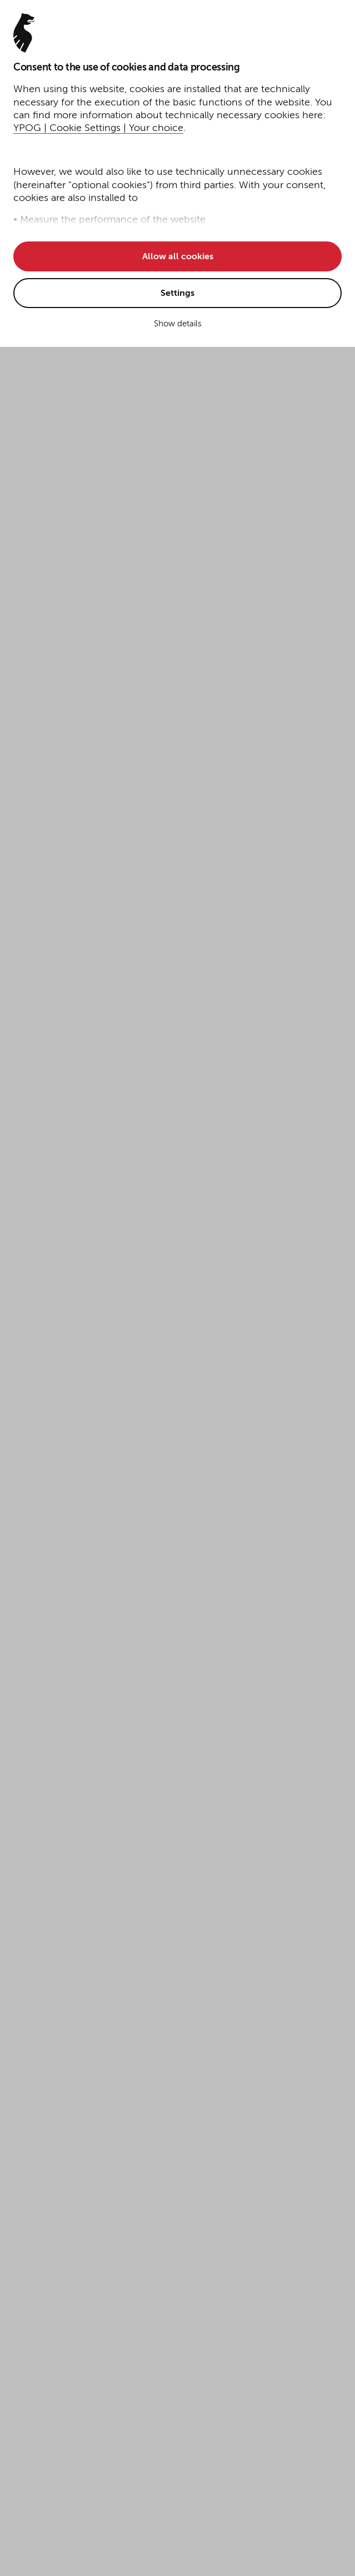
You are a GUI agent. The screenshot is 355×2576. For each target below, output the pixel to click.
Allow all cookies (177, 257)
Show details (178, 324)
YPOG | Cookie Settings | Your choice (98, 128)
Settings (177, 293)
